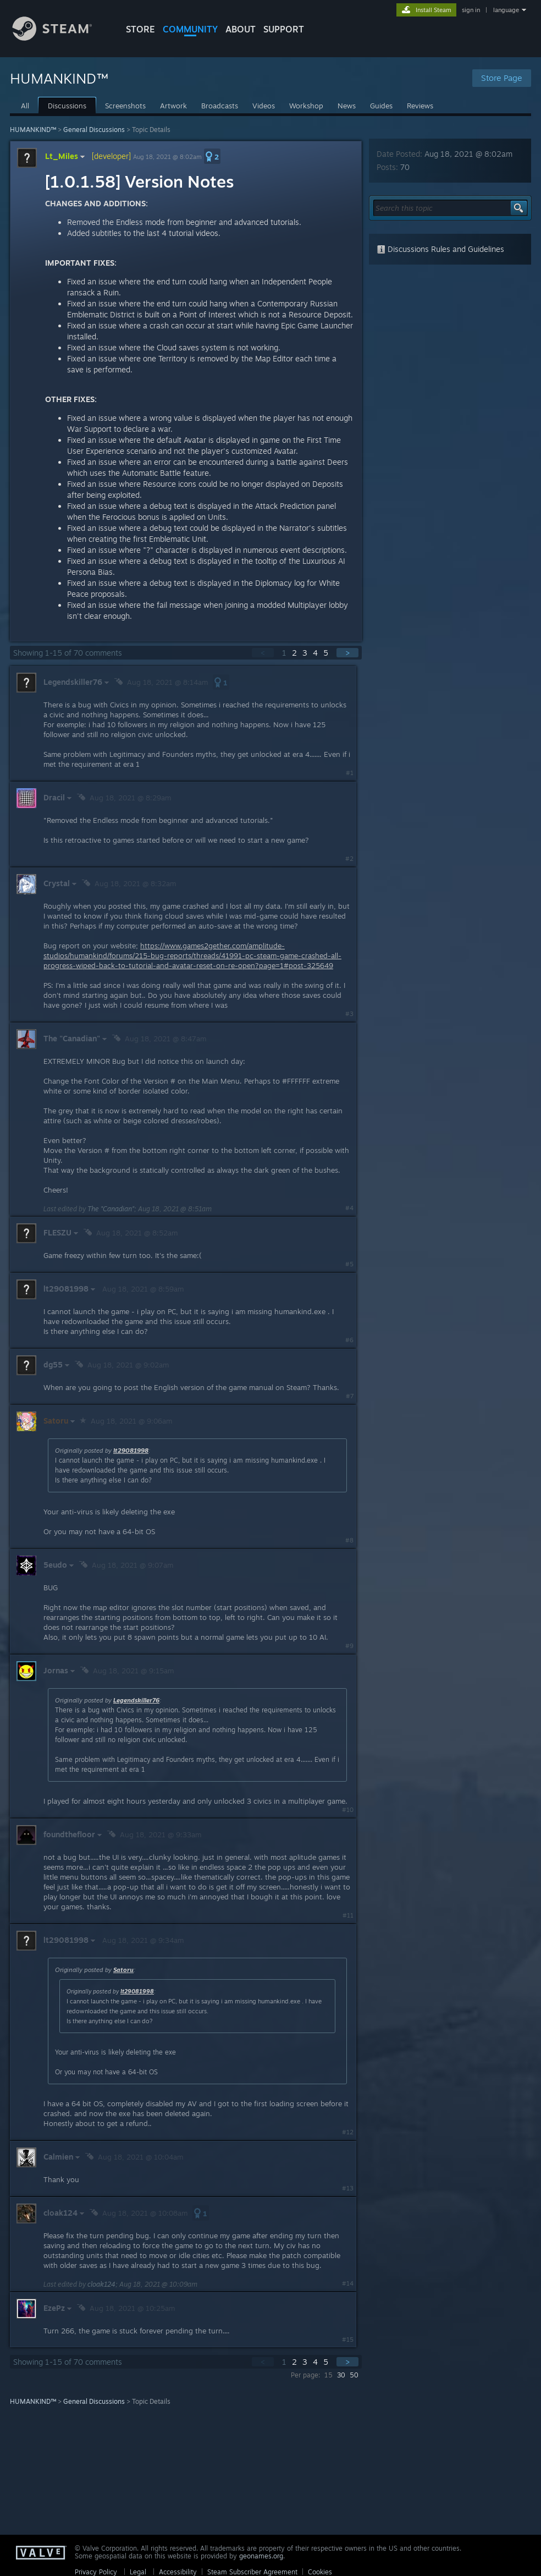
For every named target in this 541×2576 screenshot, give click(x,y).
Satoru (123, 1970)
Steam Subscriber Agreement (252, 2572)
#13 (348, 2188)
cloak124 (101, 2284)
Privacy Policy (96, 2572)
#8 (349, 1540)
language (506, 10)
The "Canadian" (110, 1209)
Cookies (320, 2572)
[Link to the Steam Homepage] (60, 37)
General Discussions (94, 129)
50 (354, 2375)
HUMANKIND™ (33, 129)
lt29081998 (130, 1450)
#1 (350, 773)
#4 (349, 1208)
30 (341, 2375)
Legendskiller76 (136, 1700)
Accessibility (178, 2572)
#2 (349, 859)
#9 (349, 1646)
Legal (138, 2572)
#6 (349, 1340)
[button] (212, 156)
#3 (349, 1014)
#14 (348, 2283)
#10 (348, 1810)
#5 (349, 1264)
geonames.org (261, 2556)
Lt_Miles (66, 156)
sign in (471, 10)
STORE (140, 29)
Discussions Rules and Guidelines (440, 249)
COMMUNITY (190, 29)
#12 (348, 2132)
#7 (350, 1396)
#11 (348, 1915)
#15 (348, 2339)
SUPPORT (283, 29)
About (240, 29)
